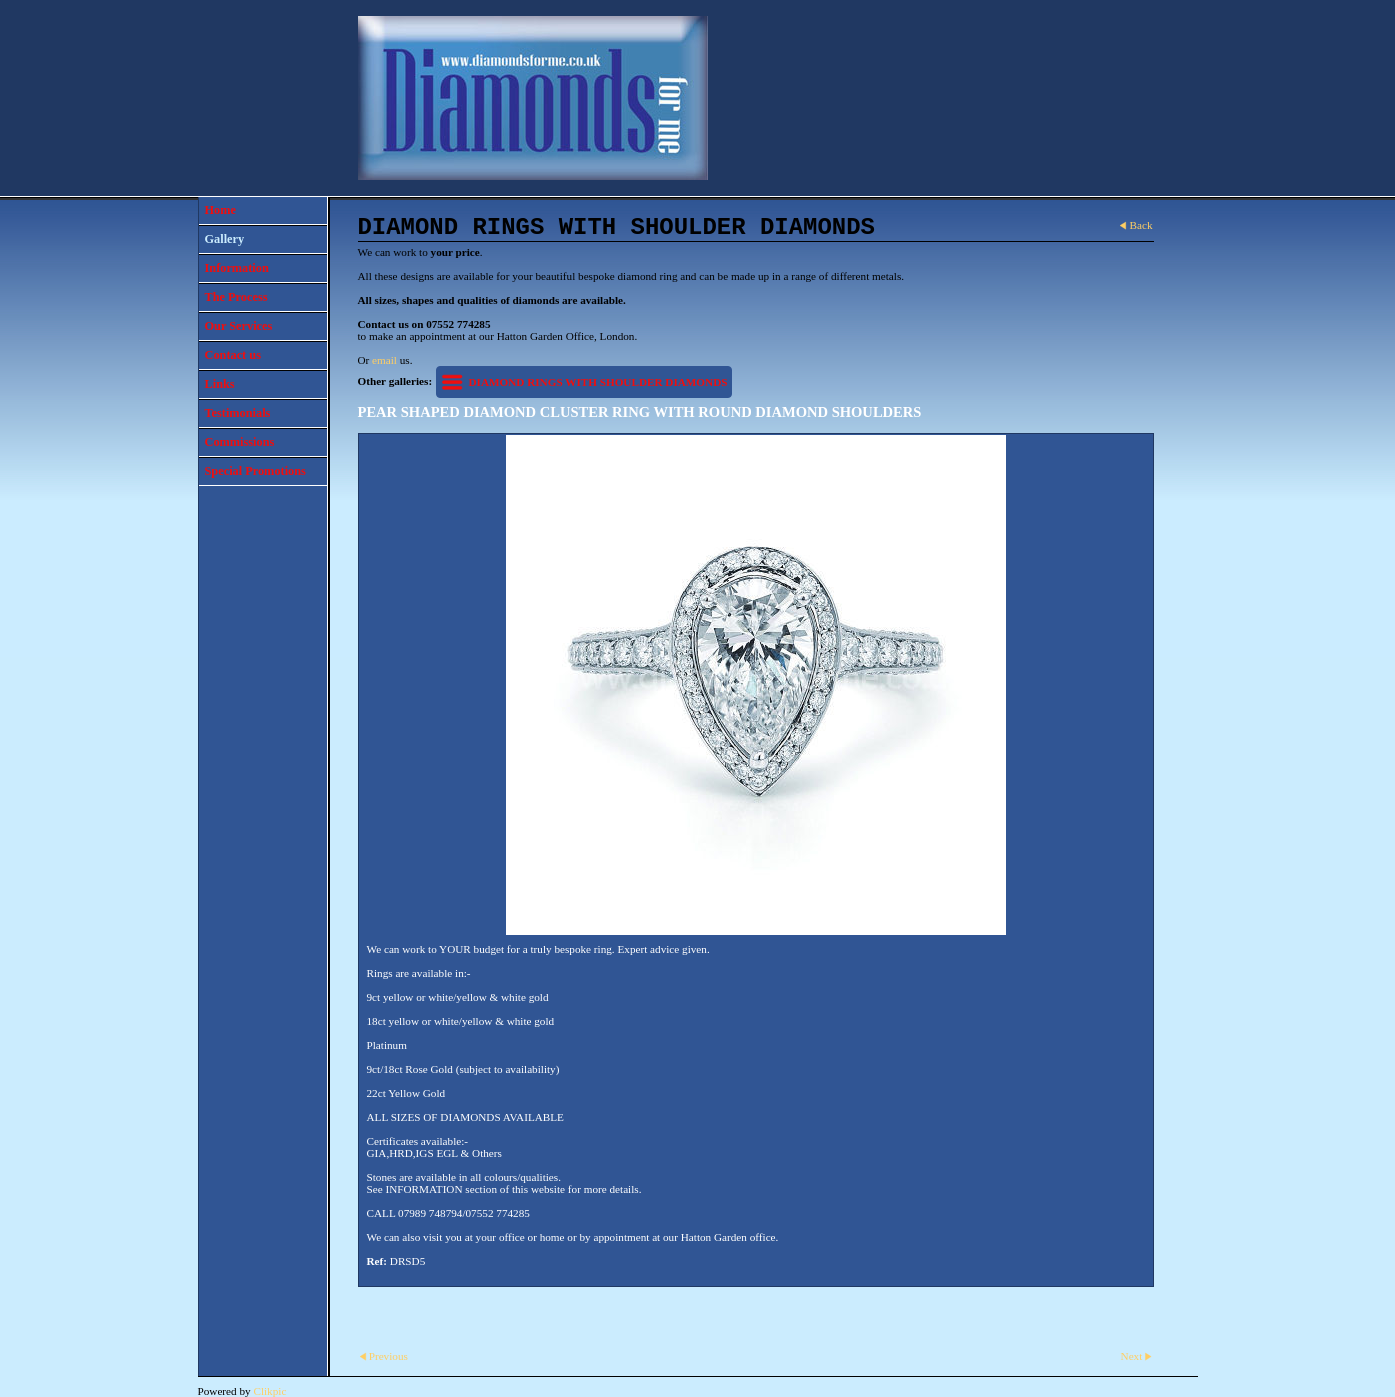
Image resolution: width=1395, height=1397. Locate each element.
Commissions (240, 442)
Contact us (233, 355)
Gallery (225, 239)
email (384, 360)
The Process (236, 297)
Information (237, 268)
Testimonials (238, 413)
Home (220, 210)
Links (220, 384)
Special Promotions (255, 471)
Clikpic (269, 1391)
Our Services (239, 326)
